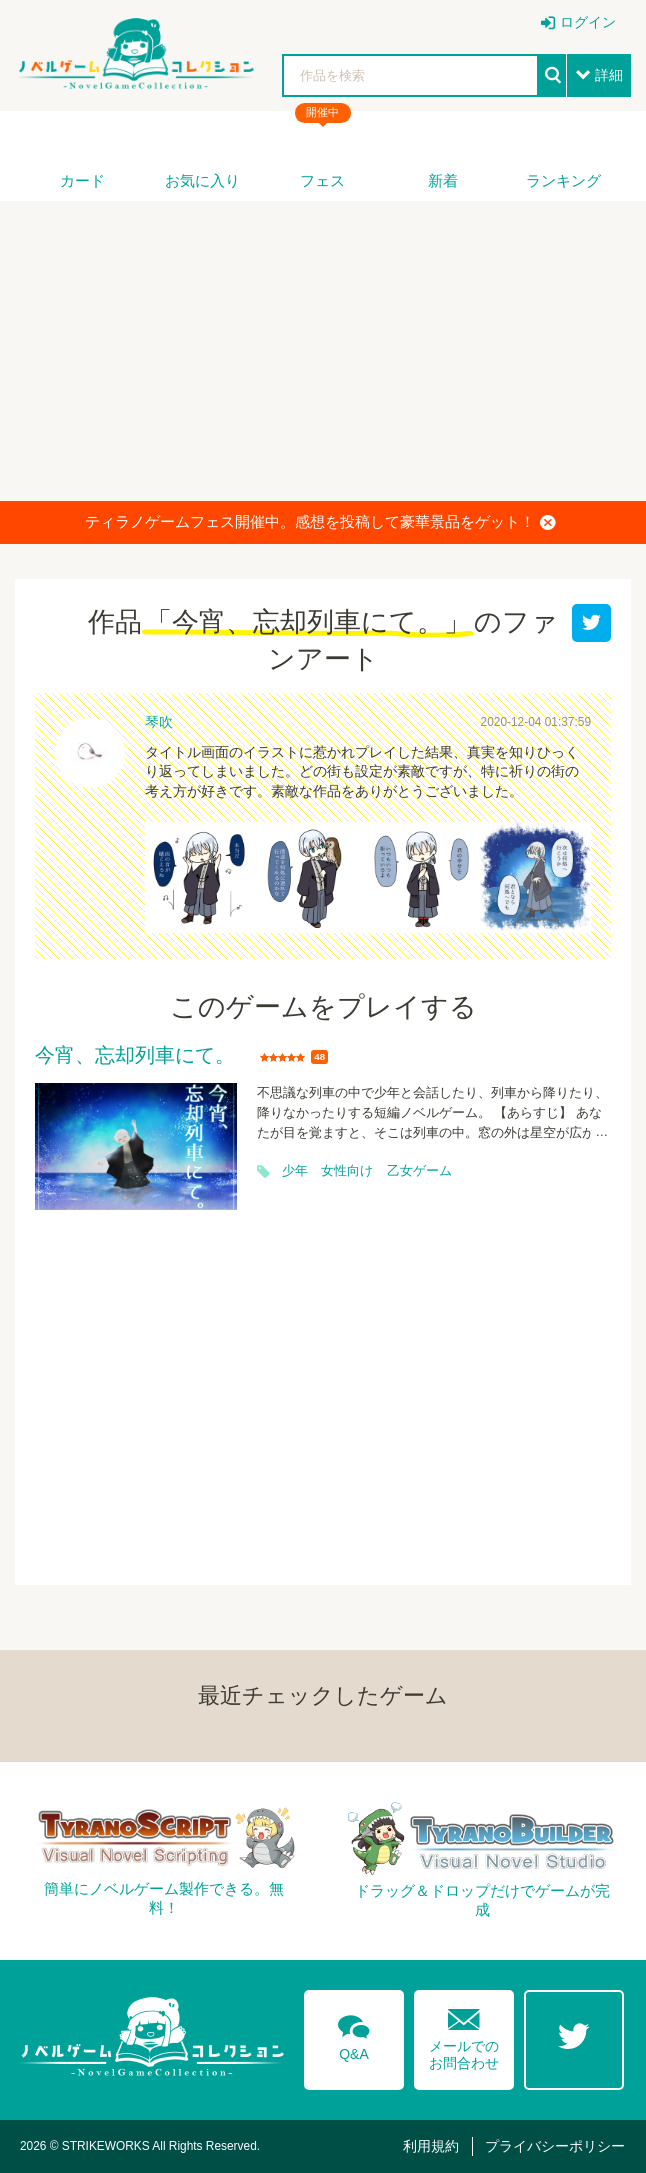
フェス (322, 180)
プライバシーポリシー (555, 2146)
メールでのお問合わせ (464, 2034)
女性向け (347, 1171)
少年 (295, 1171)
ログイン (588, 22)
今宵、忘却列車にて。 (135, 1056)
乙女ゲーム (419, 1171)
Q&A (354, 2034)
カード (82, 180)
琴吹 (159, 722)
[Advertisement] (323, 351)
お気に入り (202, 180)
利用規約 (431, 2146)
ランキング (563, 180)
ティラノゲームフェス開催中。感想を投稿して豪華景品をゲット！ (320, 522)
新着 (443, 180)
